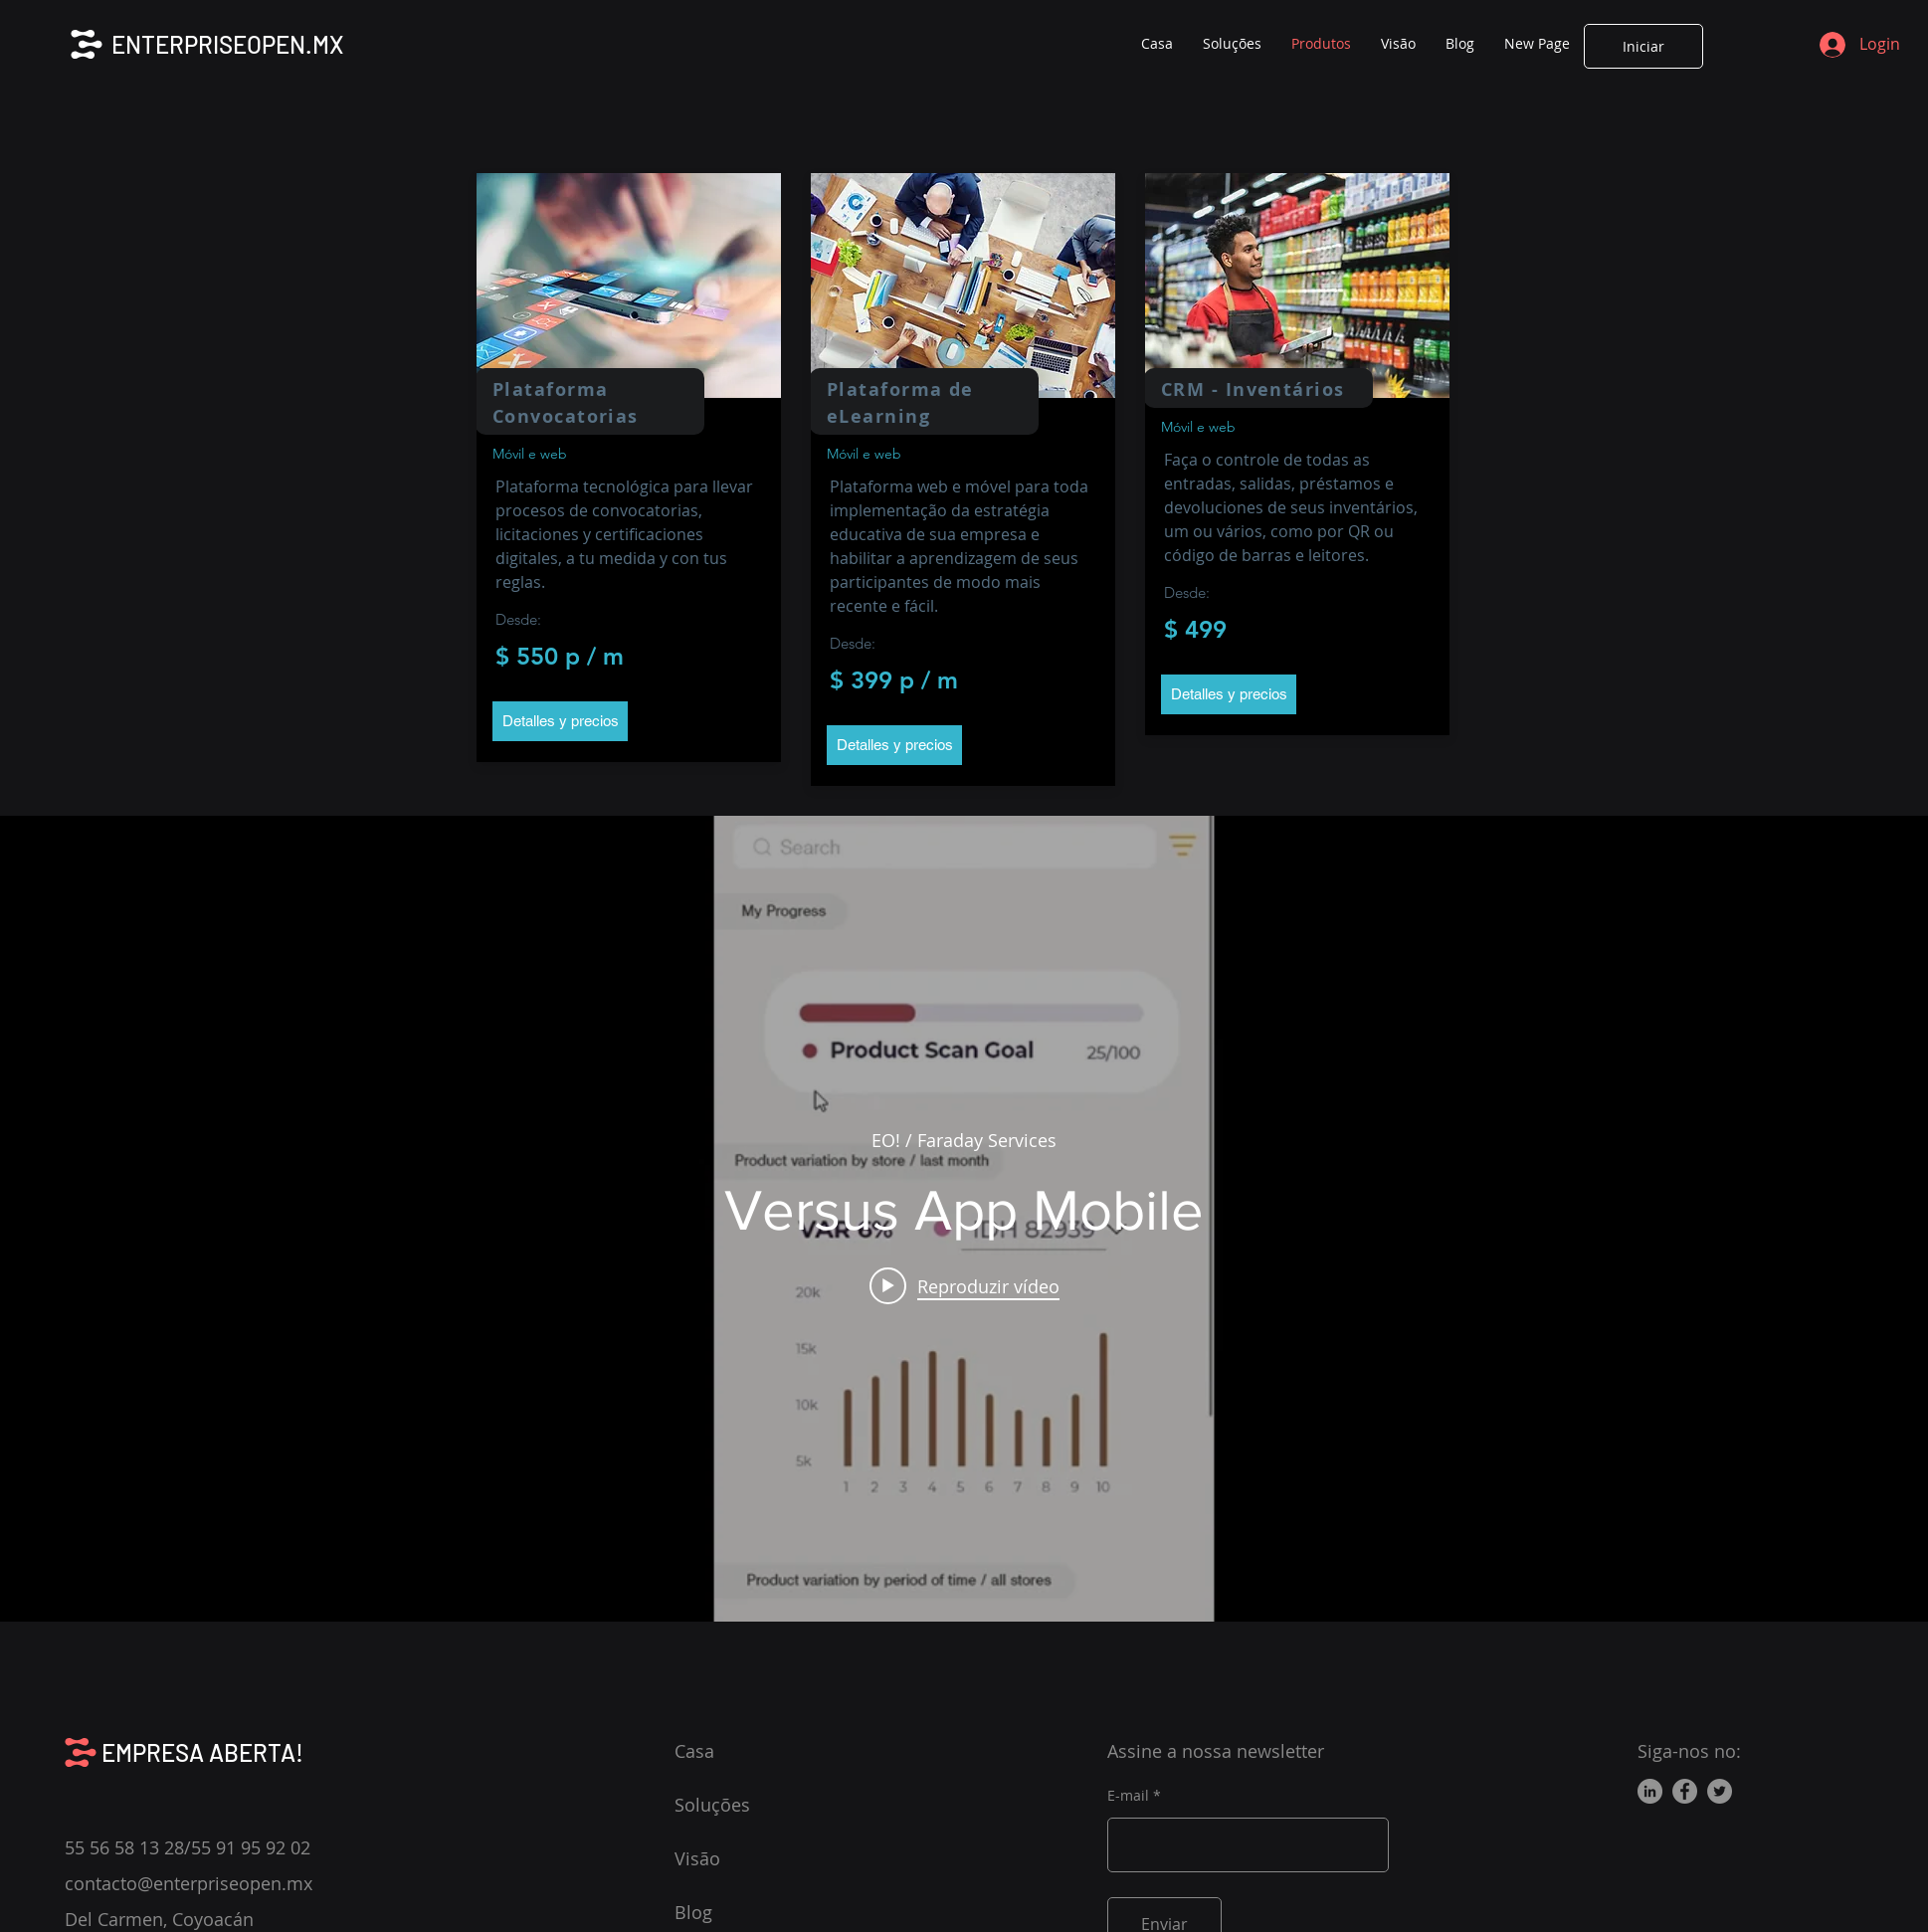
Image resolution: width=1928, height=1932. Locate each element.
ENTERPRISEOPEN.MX (227, 44)
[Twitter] (1719, 1791)
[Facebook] (1684, 1791)
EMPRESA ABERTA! (202, 1752)
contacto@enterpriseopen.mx (188, 1883)
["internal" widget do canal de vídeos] (964, 1219)
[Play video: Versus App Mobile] (964, 1285)
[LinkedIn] (1650, 1791)
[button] (560, 721)
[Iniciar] (1643, 46)
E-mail (1128, 1796)
